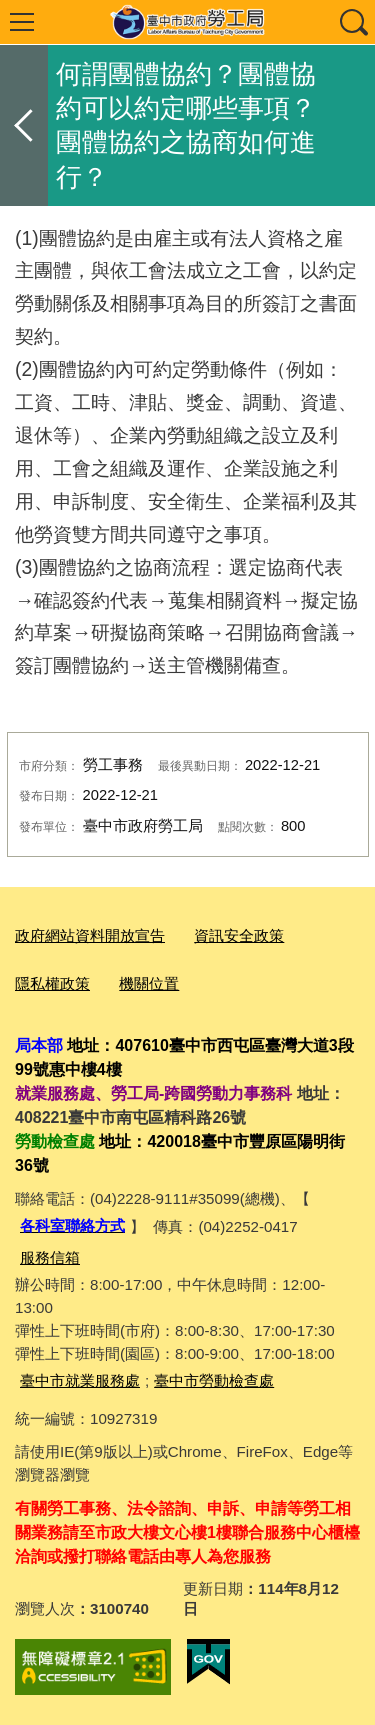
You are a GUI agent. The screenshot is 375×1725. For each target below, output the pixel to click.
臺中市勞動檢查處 (214, 1380)
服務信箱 (50, 1257)
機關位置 (149, 983)
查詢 (353, 22)
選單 (22, 22)
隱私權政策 (52, 983)
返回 (24, 125)
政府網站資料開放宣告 (90, 935)
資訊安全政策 (239, 935)
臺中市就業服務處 (80, 1380)
